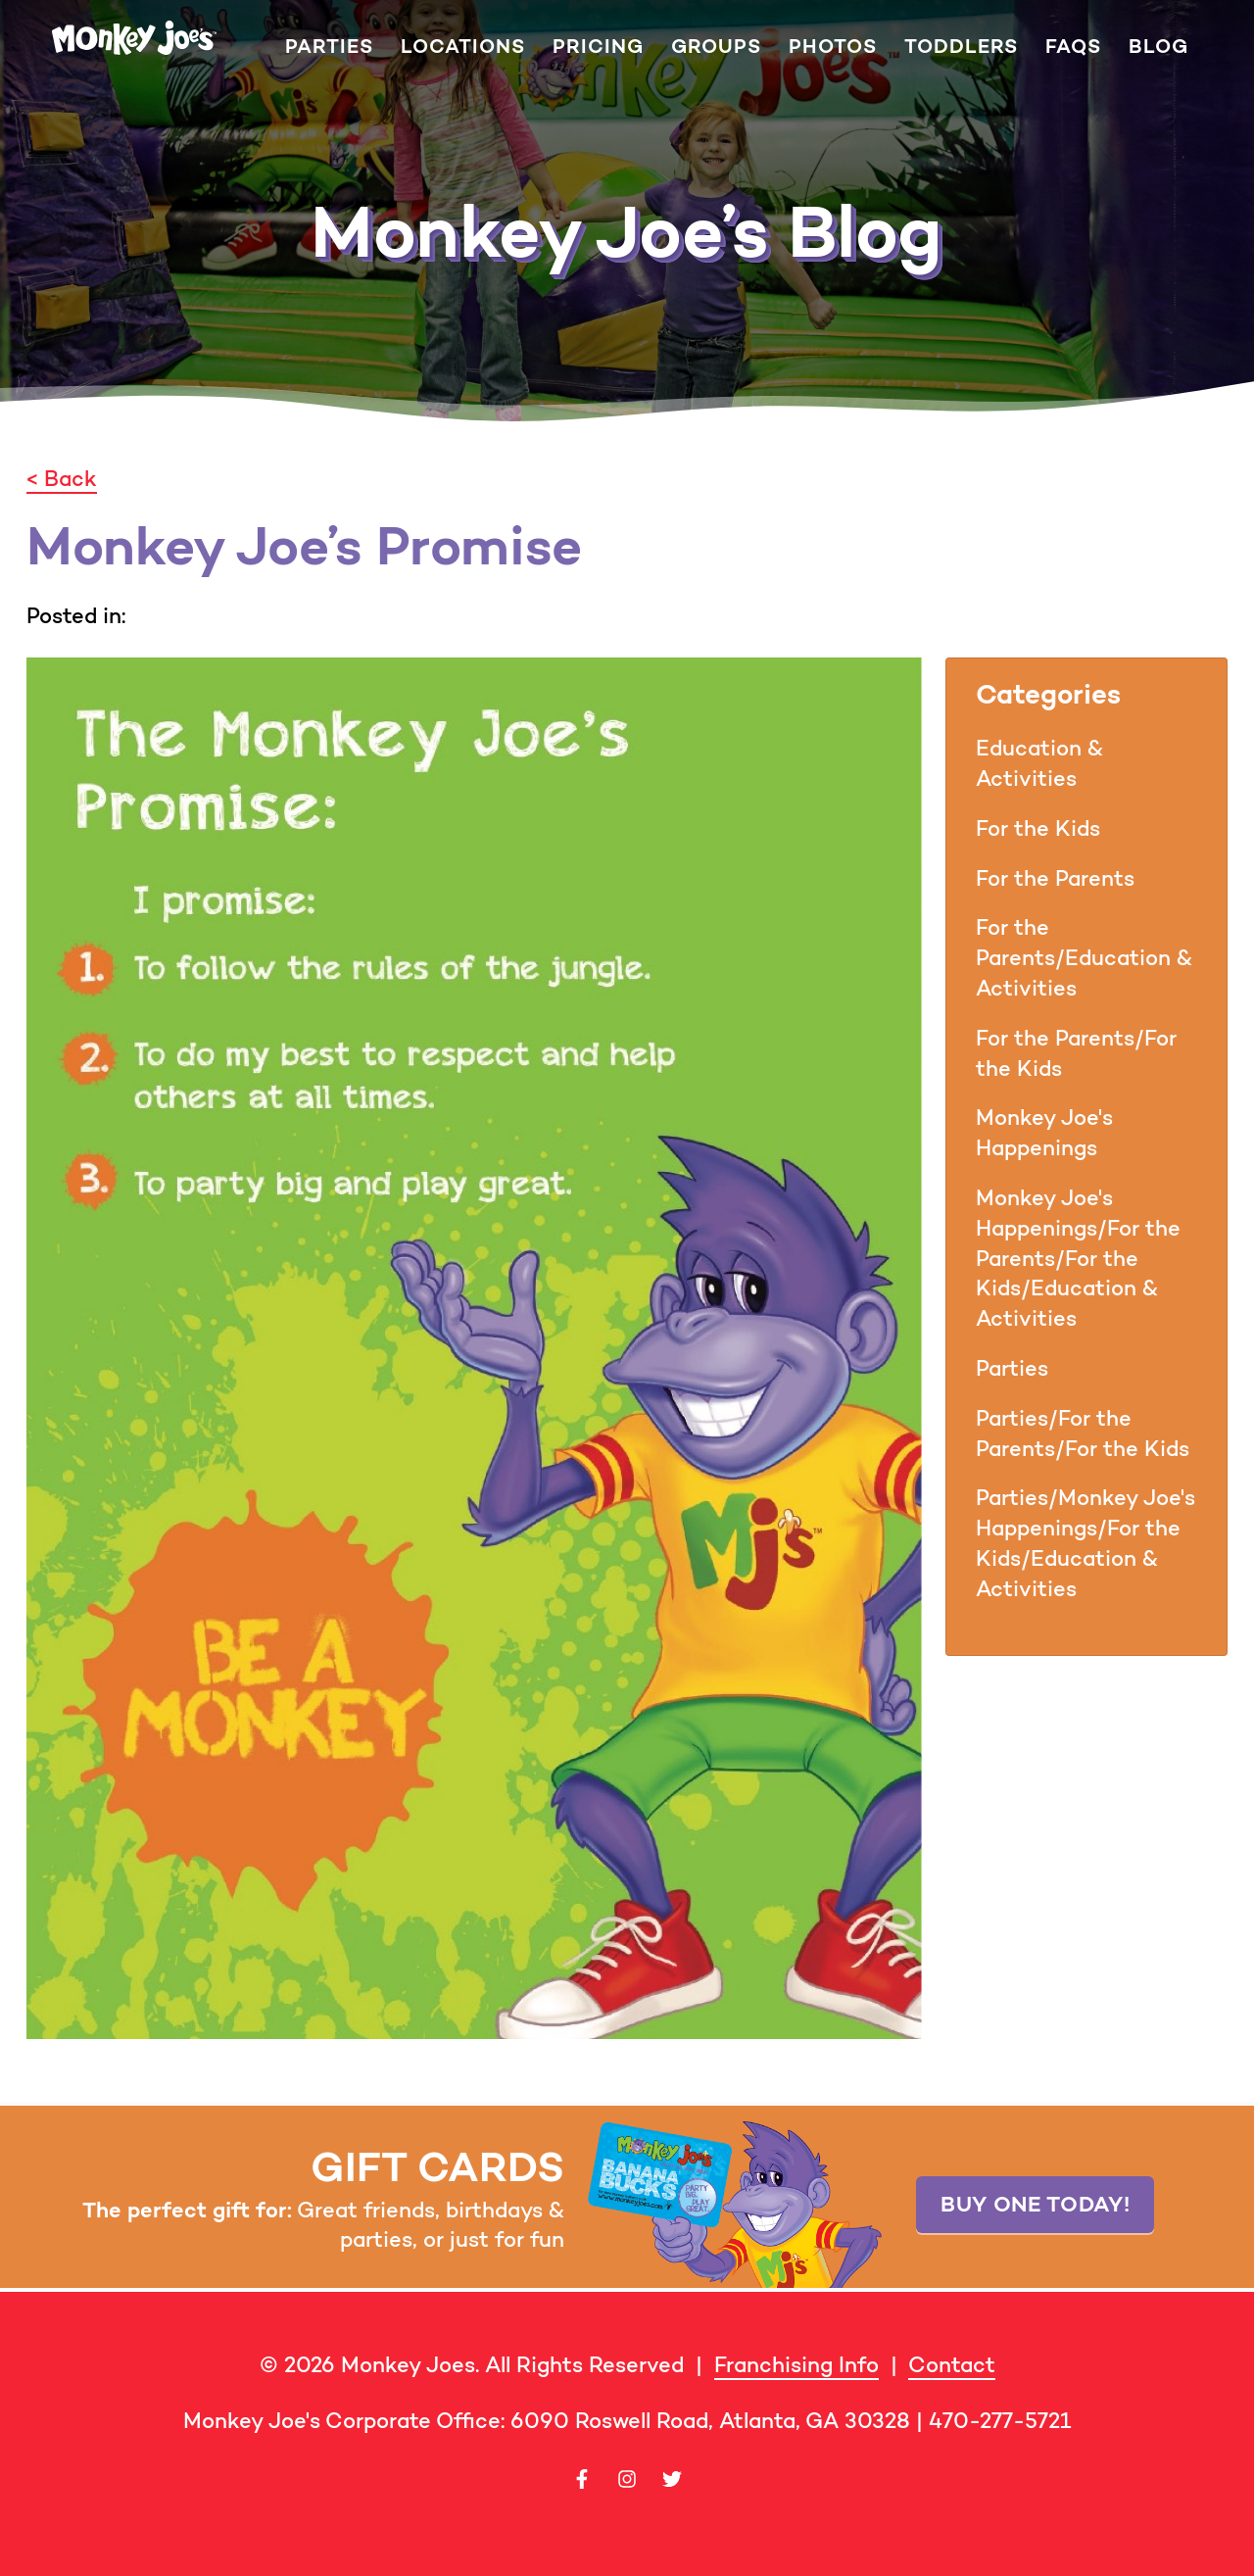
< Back (61, 478)
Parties (329, 46)
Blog (1158, 46)
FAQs (1073, 46)
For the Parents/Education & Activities (1084, 957)
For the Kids (1038, 828)
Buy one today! (1035, 2203)
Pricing (598, 46)
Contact (951, 2365)
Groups (716, 46)
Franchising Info (796, 2365)
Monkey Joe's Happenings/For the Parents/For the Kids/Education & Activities (1078, 1258)
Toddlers (961, 46)
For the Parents (1055, 878)
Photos (833, 46)
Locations (463, 46)
